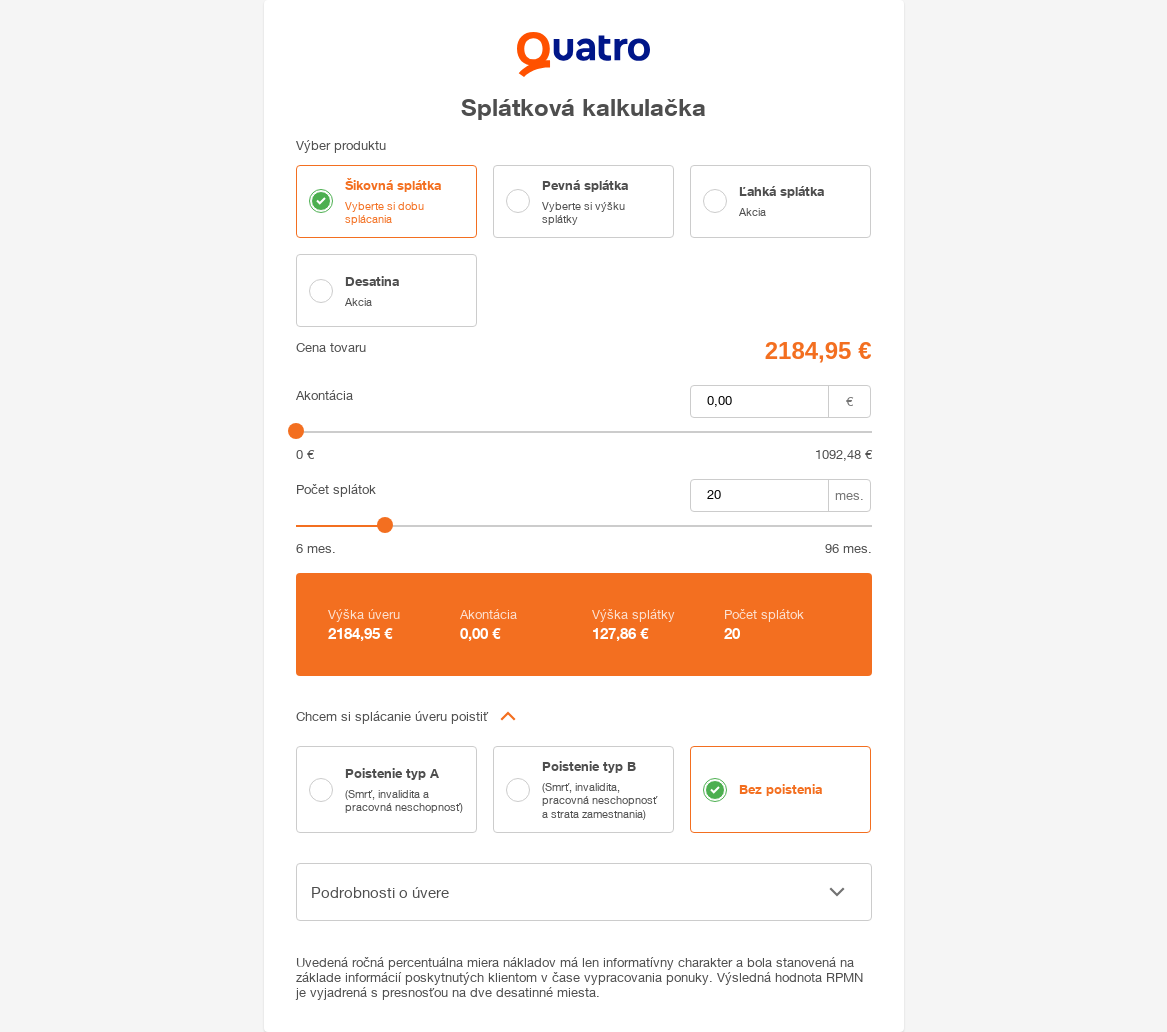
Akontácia (324, 395)
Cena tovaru (331, 347)
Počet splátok (336, 489)
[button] (584, 716)
